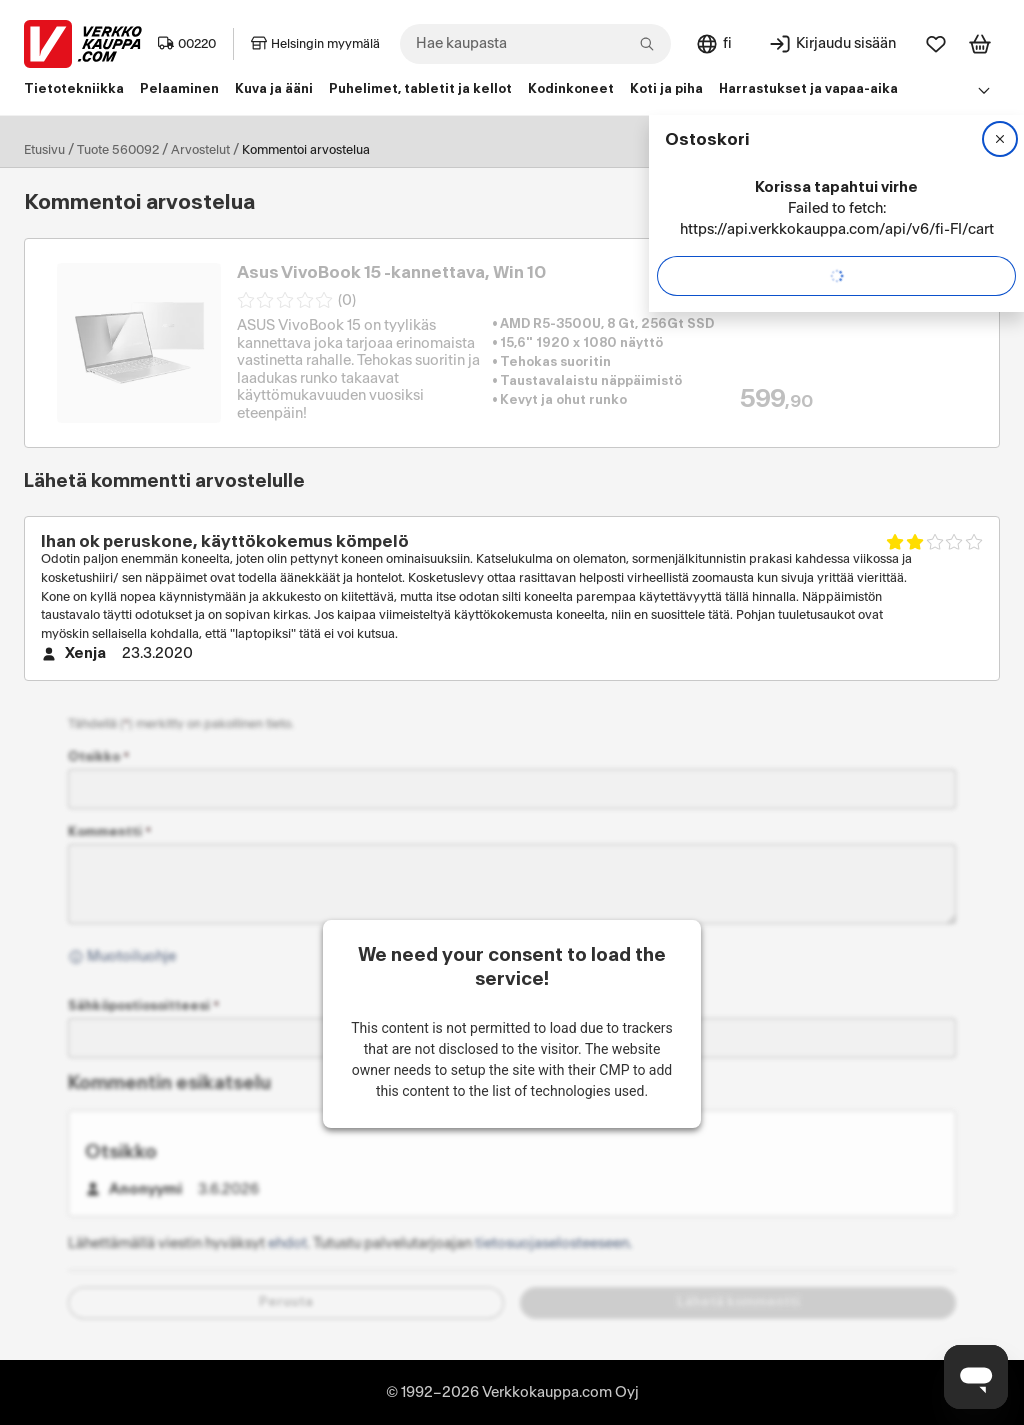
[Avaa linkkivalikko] (984, 90)
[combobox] (535, 44)
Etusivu (44, 150)
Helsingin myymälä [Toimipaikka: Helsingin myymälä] (315, 44)
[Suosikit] (936, 44)
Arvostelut (200, 150)
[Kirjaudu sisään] (832, 44)
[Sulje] (1000, 139)
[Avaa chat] (976, 1377)
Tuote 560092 (118, 150)
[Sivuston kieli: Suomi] (713, 44)
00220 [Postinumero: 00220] (187, 44)
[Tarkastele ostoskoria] (980, 44)
